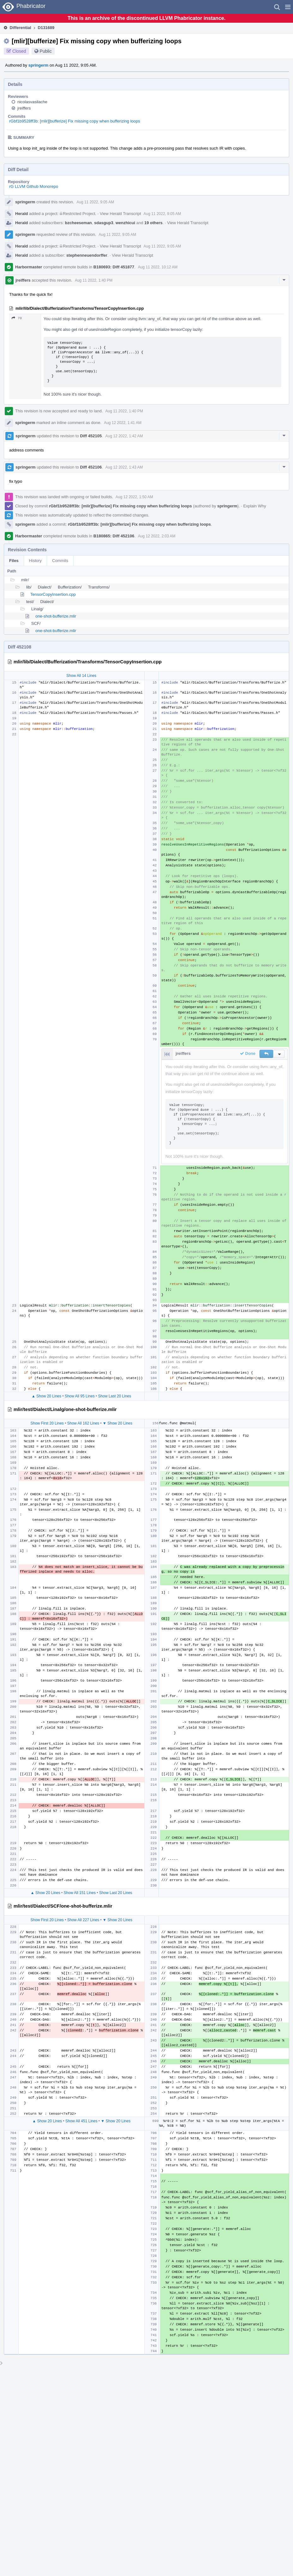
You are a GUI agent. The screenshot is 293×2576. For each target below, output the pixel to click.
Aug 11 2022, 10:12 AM (157, 267)
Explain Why (254, 506)
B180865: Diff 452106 (113, 536)
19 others (153, 222)
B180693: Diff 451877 (113, 267)
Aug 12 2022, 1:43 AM (124, 467)
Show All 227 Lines (83, 1920)
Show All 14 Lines (81, 675)
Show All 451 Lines (81, 2121)
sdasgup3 (103, 222)
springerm (38, 65)
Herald (21, 213)
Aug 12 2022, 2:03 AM (157, 536)
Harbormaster (28, 267)
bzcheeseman (78, 222)
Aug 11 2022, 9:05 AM (95, 202)
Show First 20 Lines (46, 1423)
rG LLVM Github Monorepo (33, 186)
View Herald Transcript (120, 213)
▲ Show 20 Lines (46, 1396)
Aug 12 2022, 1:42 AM (124, 436)
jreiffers (24, 108)
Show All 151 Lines (80, 1893)
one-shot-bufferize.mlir (55, 616)
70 (17, 318)
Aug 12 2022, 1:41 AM (122, 423)
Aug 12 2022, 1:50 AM (134, 497)
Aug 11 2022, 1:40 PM (93, 280)
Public (46, 51)
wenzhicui (125, 222)
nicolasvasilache (32, 101)
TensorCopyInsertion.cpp (53, 594)
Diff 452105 (91, 435)
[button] (288, 7)
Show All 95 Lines (80, 1396)
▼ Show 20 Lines (117, 1423)
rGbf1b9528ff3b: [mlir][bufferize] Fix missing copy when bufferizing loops (74, 121)
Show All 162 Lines (83, 1423)
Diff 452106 (91, 467)
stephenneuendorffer (86, 255)
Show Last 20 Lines (114, 1396)
